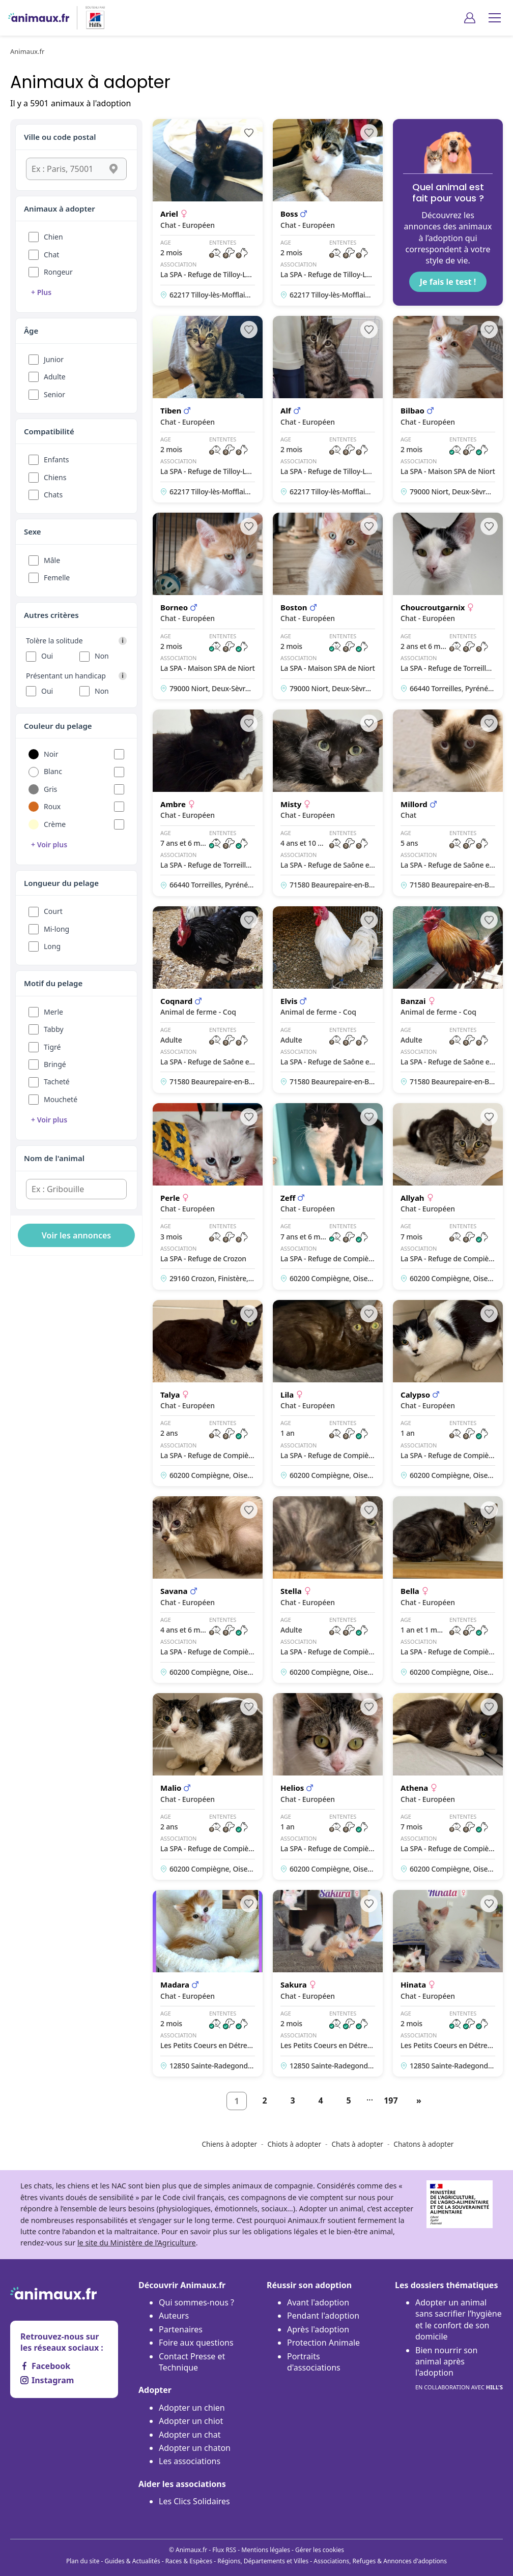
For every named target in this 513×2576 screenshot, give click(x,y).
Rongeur (58, 272)
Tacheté (57, 1081)
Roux (52, 806)
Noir (51, 754)
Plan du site (83, 2561)
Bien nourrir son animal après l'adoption (459, 2369)
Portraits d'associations (313, 2362)
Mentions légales (265, 2549)
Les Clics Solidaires (194, 2501)
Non (102, 656)
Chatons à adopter (423, 2144)
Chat (51, 254)
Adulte (55, 376)
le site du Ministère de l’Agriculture (136, 2242)
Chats (53, 494)
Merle (53, 1012)
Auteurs (174, 2315)
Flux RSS (224, 2549)
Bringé (55, 1064)
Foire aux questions (196, 2342)
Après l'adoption (318, 2329)
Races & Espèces (188, 2561)
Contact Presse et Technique (192, 2362)
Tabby (54, 1029)
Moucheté (60, 1099)
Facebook (45, 2366)
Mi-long (56, 929)
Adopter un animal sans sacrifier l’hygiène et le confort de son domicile (458, 2319)
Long (52, 946)
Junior (54, 359)
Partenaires (181, 2329)
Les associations (189, 2461)
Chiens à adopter (230, 2144)
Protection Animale (323, 2342)
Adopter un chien (192, 2407)
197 (390, 2100)
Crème (55, 824)
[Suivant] (419, 2101)
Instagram (47, 2380)
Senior (54, 394)
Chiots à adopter (294, 2144)
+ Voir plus (49, 844)
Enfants (56, 459)
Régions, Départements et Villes (262, 2561)
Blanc (53, 771)
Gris (50, 789)
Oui (47, 656)
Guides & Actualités (132, 2561)
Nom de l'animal (54, 1158)
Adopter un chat (189, 2434)
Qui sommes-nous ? (196, 2302)
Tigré (52, 1047)
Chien (53, 237)
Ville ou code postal (60, 137)
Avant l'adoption (318, 2302)
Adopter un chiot (191, 2420)
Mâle (52, 560)
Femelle (57, 577)
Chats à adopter (357, 2144)
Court (53, 911)
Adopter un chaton (195, 2447)
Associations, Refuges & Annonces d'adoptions (380, 2561)
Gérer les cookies (319, 2549)
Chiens (55, 477)
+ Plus (41, 292)
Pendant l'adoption (323, 2315)
